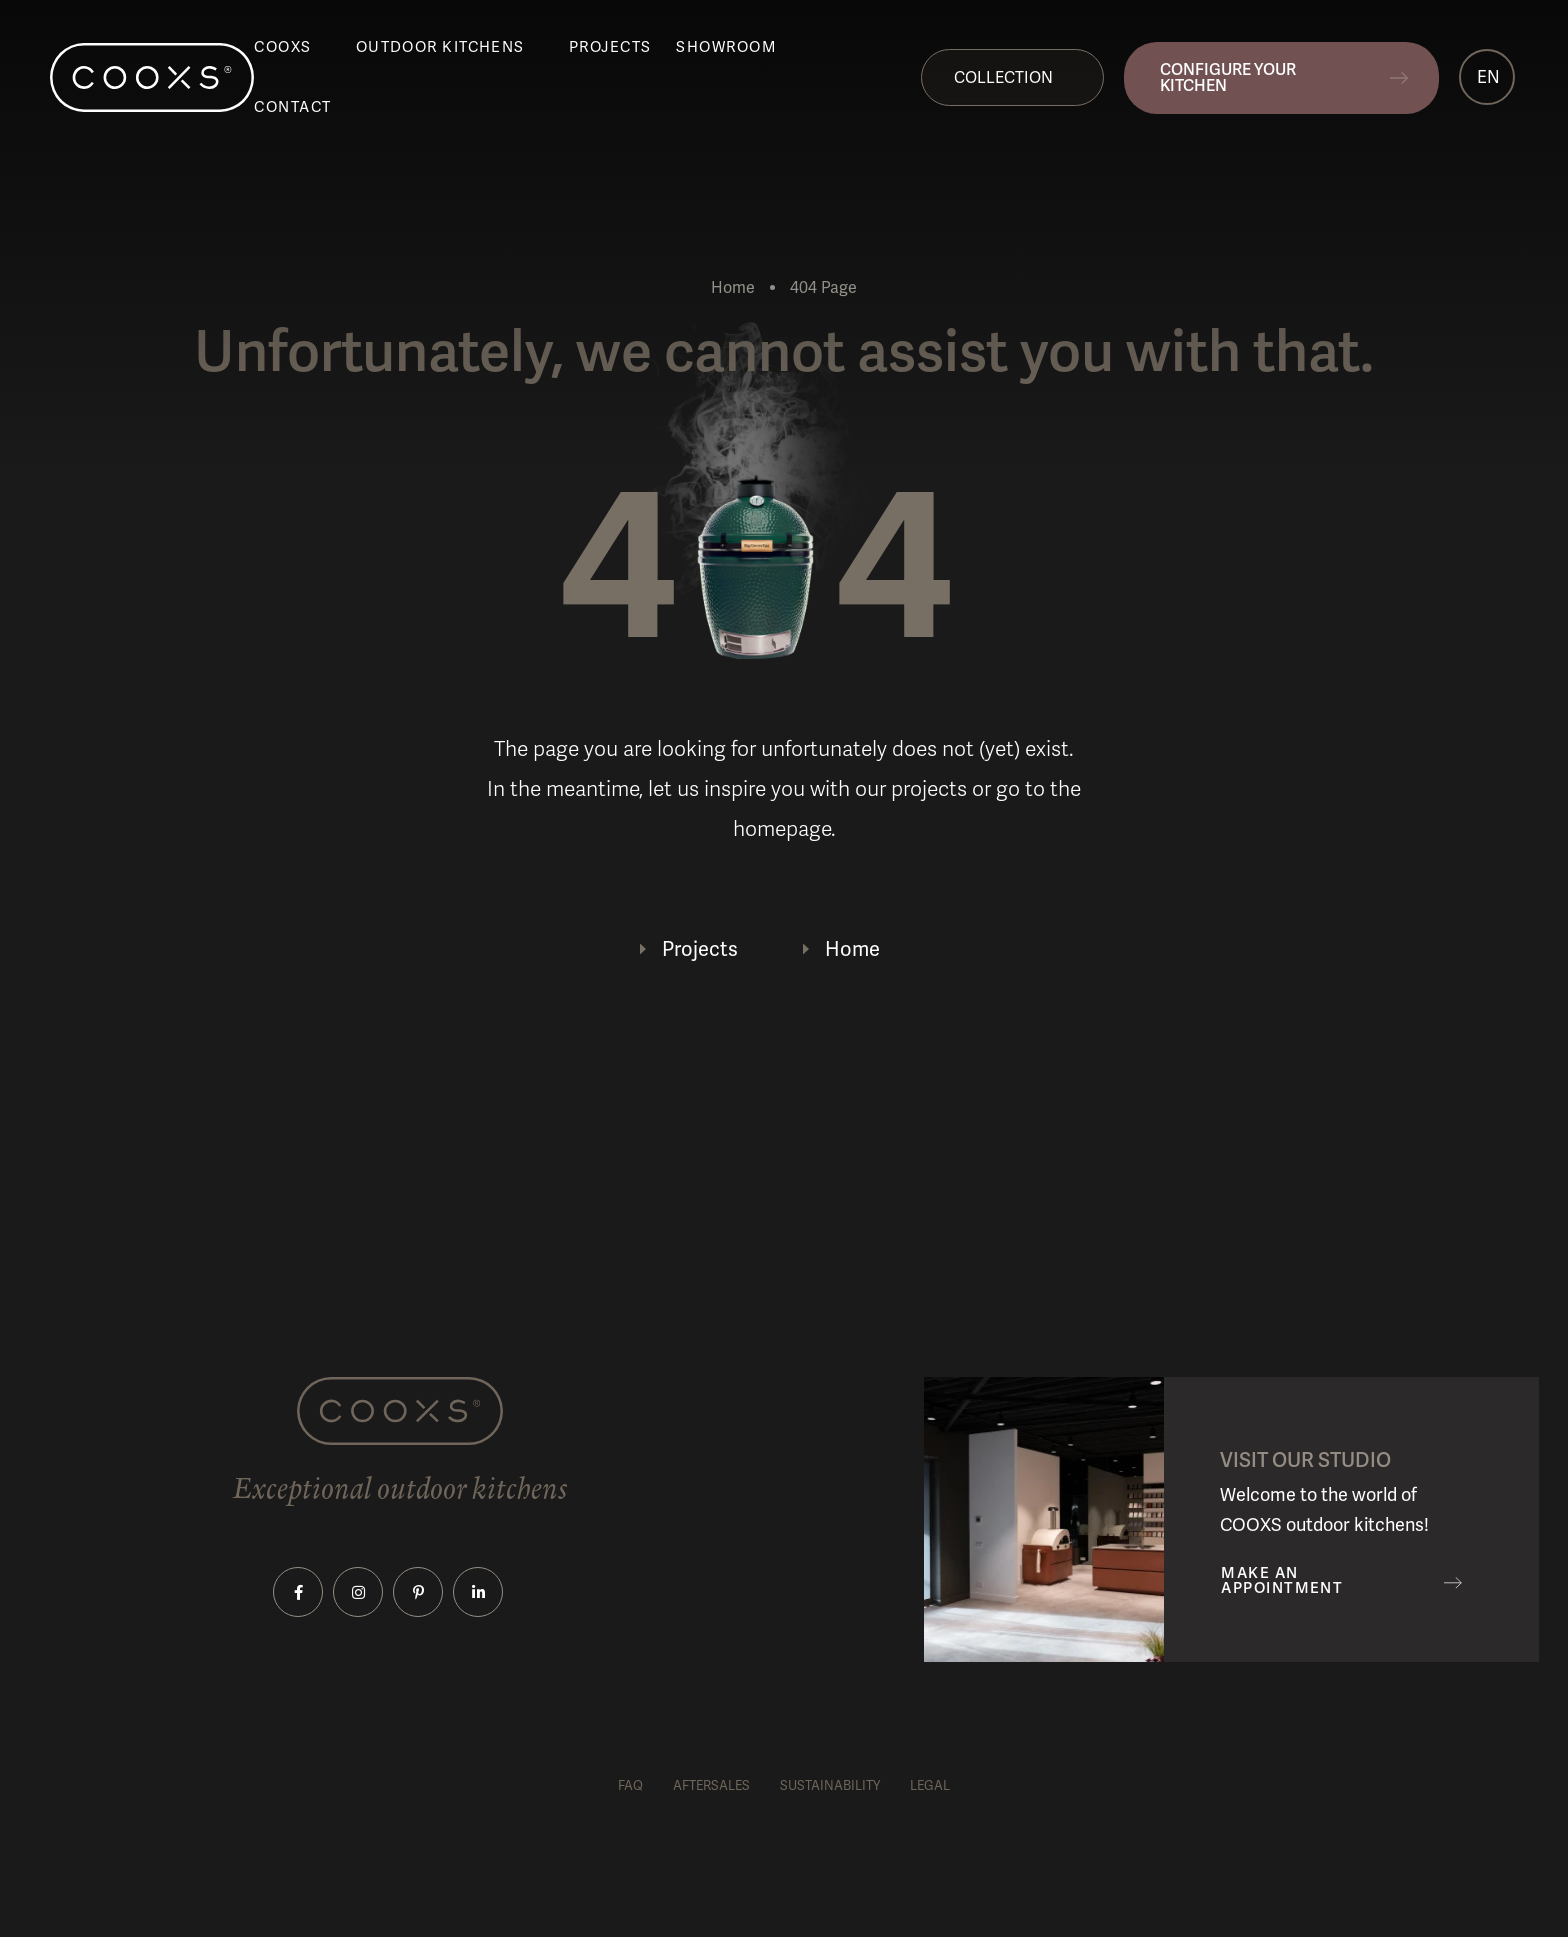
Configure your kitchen (1228, 77)
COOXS (282, 47)
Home (733, 287)
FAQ (630, 1785)
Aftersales (711, 1785)
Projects (610, 47)
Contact (292, 107)
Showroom (726, 47)
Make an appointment (1282, 1581)
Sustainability (830, 1785)
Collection (1003, 77)
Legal (930, 1785)
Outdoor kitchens (440, 47)
